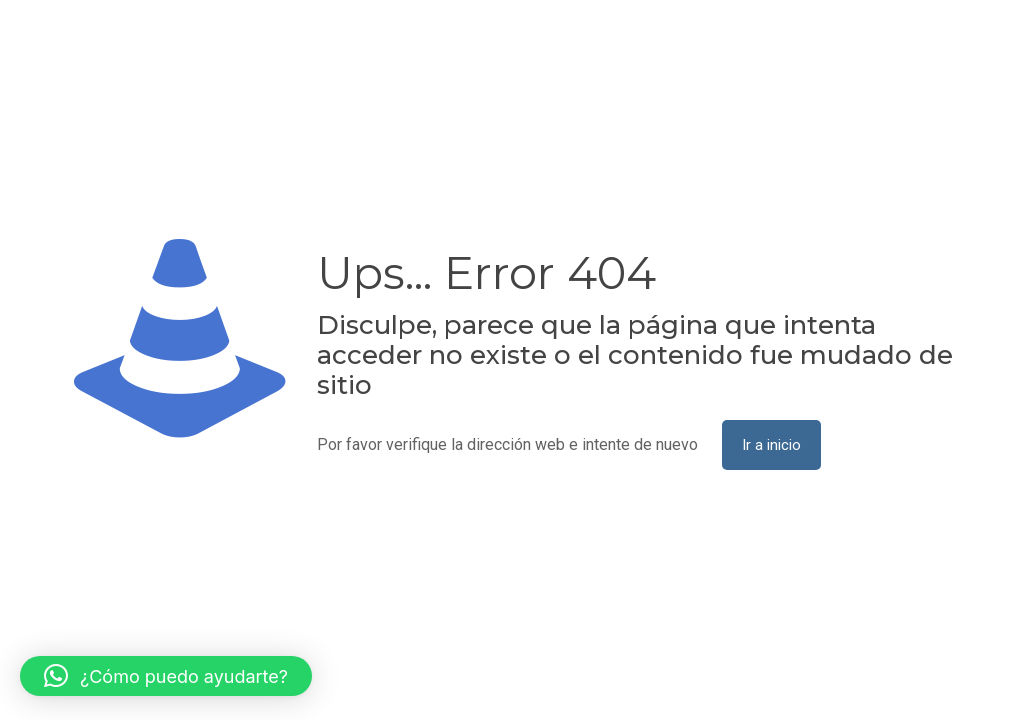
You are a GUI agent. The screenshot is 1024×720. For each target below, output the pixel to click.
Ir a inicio (771, 445)
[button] (166, 676)
